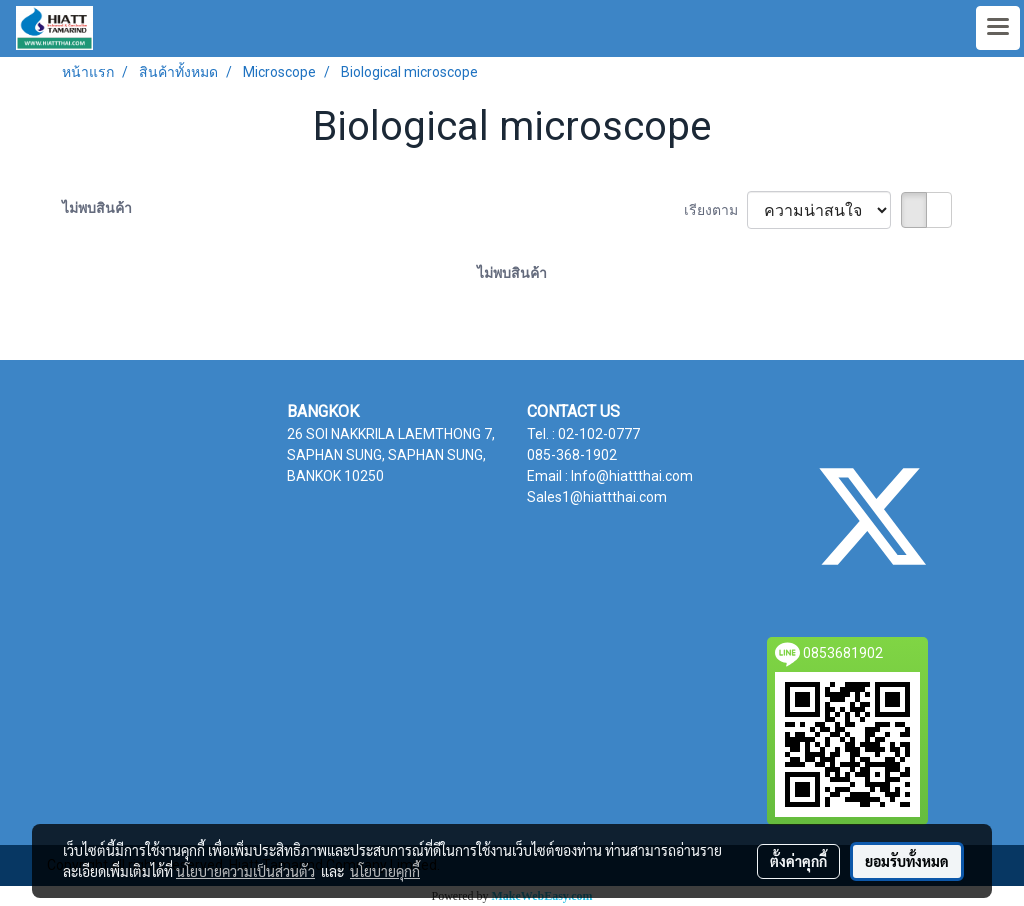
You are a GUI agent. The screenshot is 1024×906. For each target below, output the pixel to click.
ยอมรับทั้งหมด (907, 861)
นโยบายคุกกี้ (385, 871)
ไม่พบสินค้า (97, 208)
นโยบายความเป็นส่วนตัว (245, 871)
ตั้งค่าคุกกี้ (798, 861)
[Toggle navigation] (998, 28)
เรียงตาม (715, 210)
